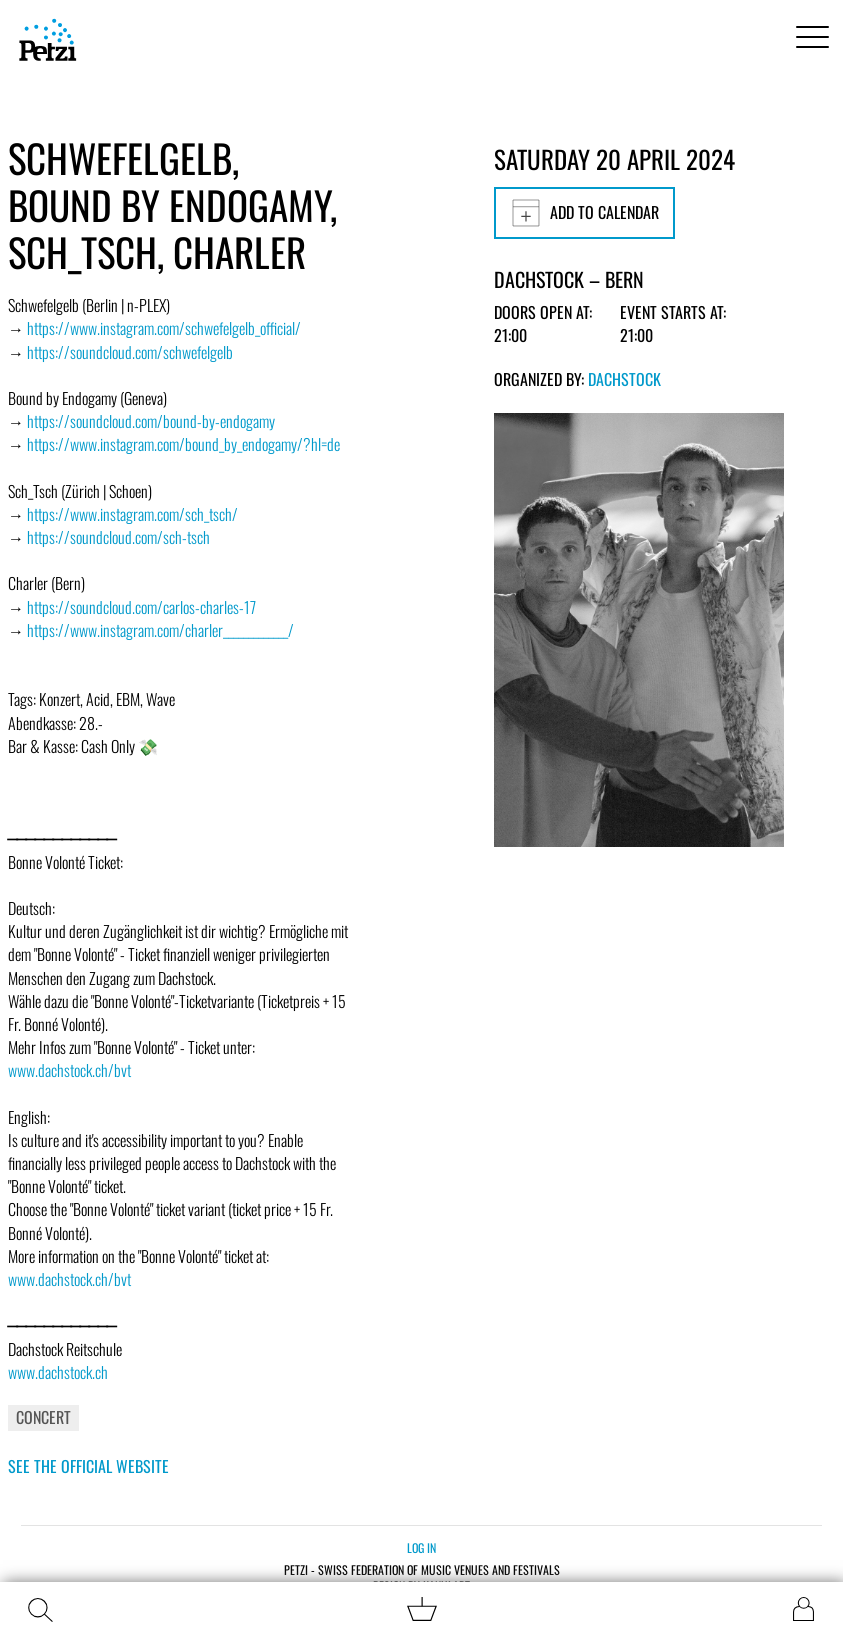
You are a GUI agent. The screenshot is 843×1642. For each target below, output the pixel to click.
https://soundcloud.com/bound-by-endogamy (151, 421)
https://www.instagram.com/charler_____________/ (160, 630)
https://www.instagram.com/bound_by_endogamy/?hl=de (183, 444)
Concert (43, 1417)
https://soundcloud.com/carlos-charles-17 (141, 607)
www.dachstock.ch (58, 1372)
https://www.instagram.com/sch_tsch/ (132, 514)
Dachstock (624, 379)
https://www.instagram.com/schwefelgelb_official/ (164, 328)
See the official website (88, 1466)
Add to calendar (584, 213)
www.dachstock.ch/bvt (69, 1070)
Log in (421, 1547)
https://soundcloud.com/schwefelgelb (130, 352)
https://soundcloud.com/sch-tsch (118, 537)
